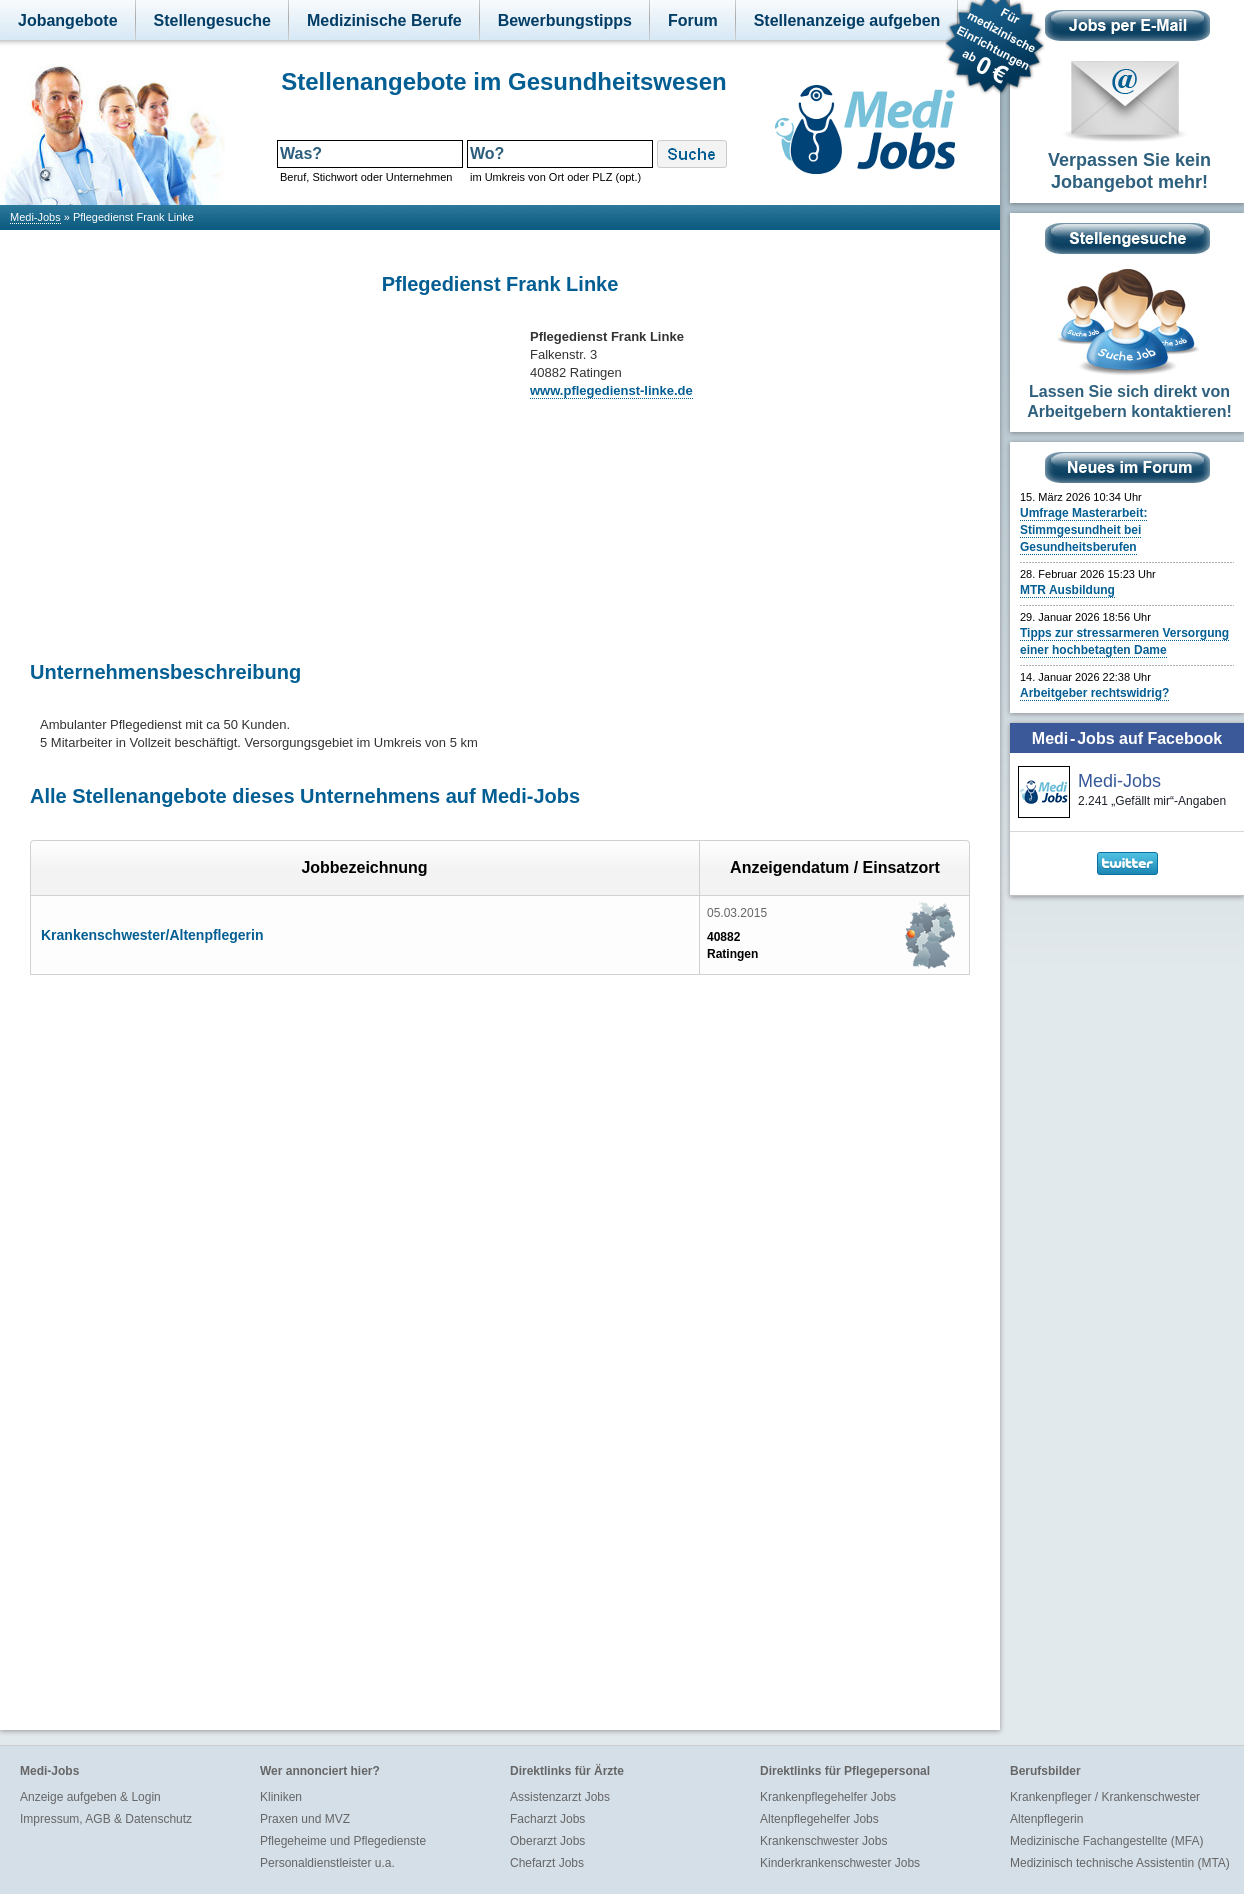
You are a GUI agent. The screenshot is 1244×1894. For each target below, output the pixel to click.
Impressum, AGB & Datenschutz (106, 1819)
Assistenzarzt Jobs (560, 1797)
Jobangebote (68, 20)
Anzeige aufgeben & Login (90, 1797)
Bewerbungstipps (565, 20)
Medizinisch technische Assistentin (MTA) (1120, 1863)
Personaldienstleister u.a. (327, 1863)
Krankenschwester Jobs (823, 1841)
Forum (693, 20)
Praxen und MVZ (305, 1819)
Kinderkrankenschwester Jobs (840, 1863)
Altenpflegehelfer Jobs (819, 1819)
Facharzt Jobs (547, 1819)
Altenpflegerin (1046, 1819)
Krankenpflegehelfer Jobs (828, 1797)
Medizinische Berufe (384, 20)
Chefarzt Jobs (547, 1863)
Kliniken (281, 1797)
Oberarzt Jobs (547, 1841)
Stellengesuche (212, 20)
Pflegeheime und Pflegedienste (343, 1841)
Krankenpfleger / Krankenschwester (1105, 1797)
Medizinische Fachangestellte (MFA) (1106, 1841)
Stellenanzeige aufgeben (847, 20)
